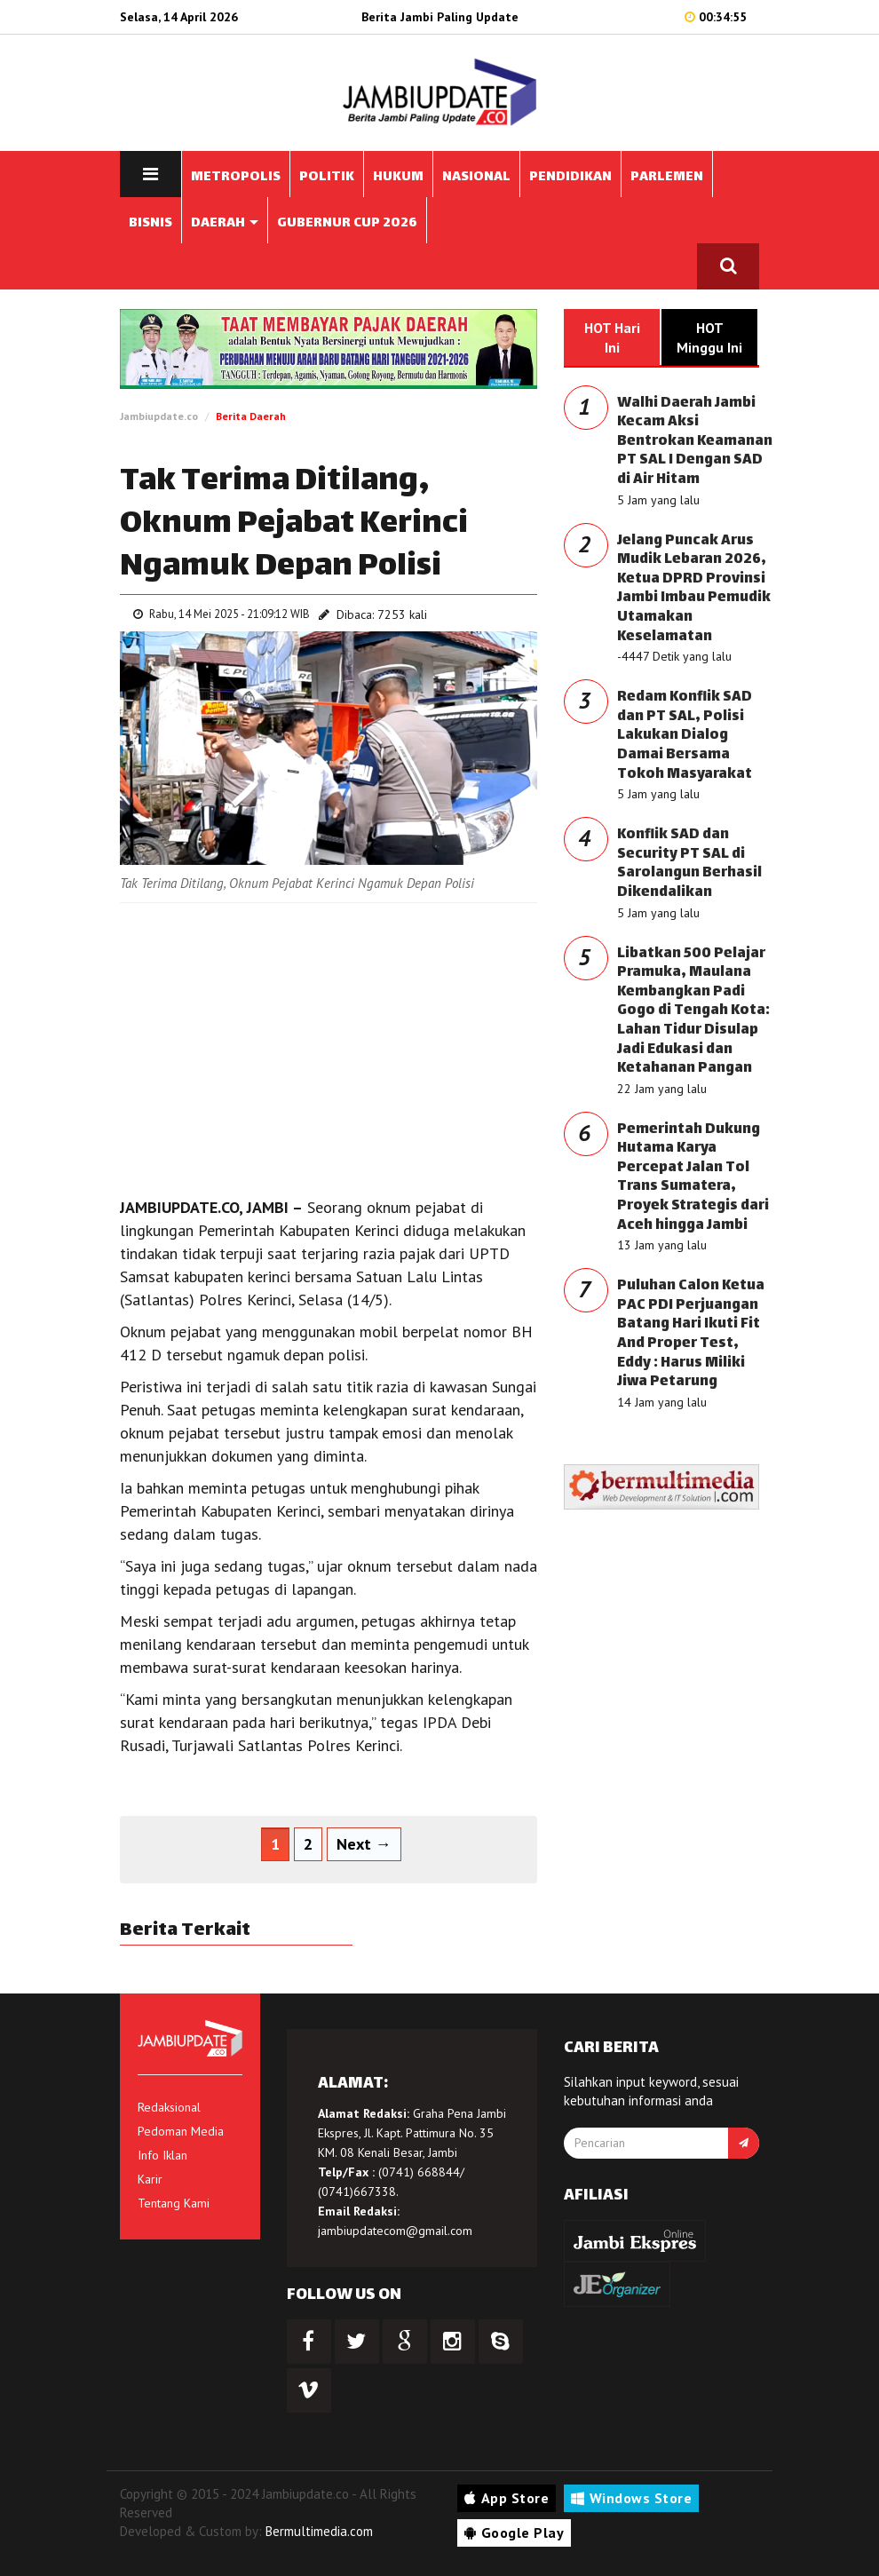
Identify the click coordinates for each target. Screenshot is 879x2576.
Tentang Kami (174, 2203)
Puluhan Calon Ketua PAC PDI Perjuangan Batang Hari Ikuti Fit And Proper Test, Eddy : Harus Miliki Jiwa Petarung (690, 1334)
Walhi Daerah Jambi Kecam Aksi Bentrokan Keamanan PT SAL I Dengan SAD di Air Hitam (694, 442)
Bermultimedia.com (319, 2531)
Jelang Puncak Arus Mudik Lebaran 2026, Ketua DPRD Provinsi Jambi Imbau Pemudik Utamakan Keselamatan (694, 589)
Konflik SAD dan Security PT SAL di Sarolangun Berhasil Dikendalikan (689, 864)
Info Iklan (162, 2155)
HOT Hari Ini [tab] (612, 337)
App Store (506, 2498)
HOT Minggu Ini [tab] (709, 337)
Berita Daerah (251, 416)
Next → (364, 1844)
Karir (150, 2179)
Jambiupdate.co (159, 416)
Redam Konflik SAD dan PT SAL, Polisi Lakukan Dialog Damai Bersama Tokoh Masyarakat (684, 736)
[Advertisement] (328, 1045)
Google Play (514, 2532)
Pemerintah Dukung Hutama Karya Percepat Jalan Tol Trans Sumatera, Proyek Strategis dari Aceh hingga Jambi (693, 1178)
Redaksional (169, 2107)
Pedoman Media (181, 2131)
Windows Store (631, 2498)
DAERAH (224, 223)
